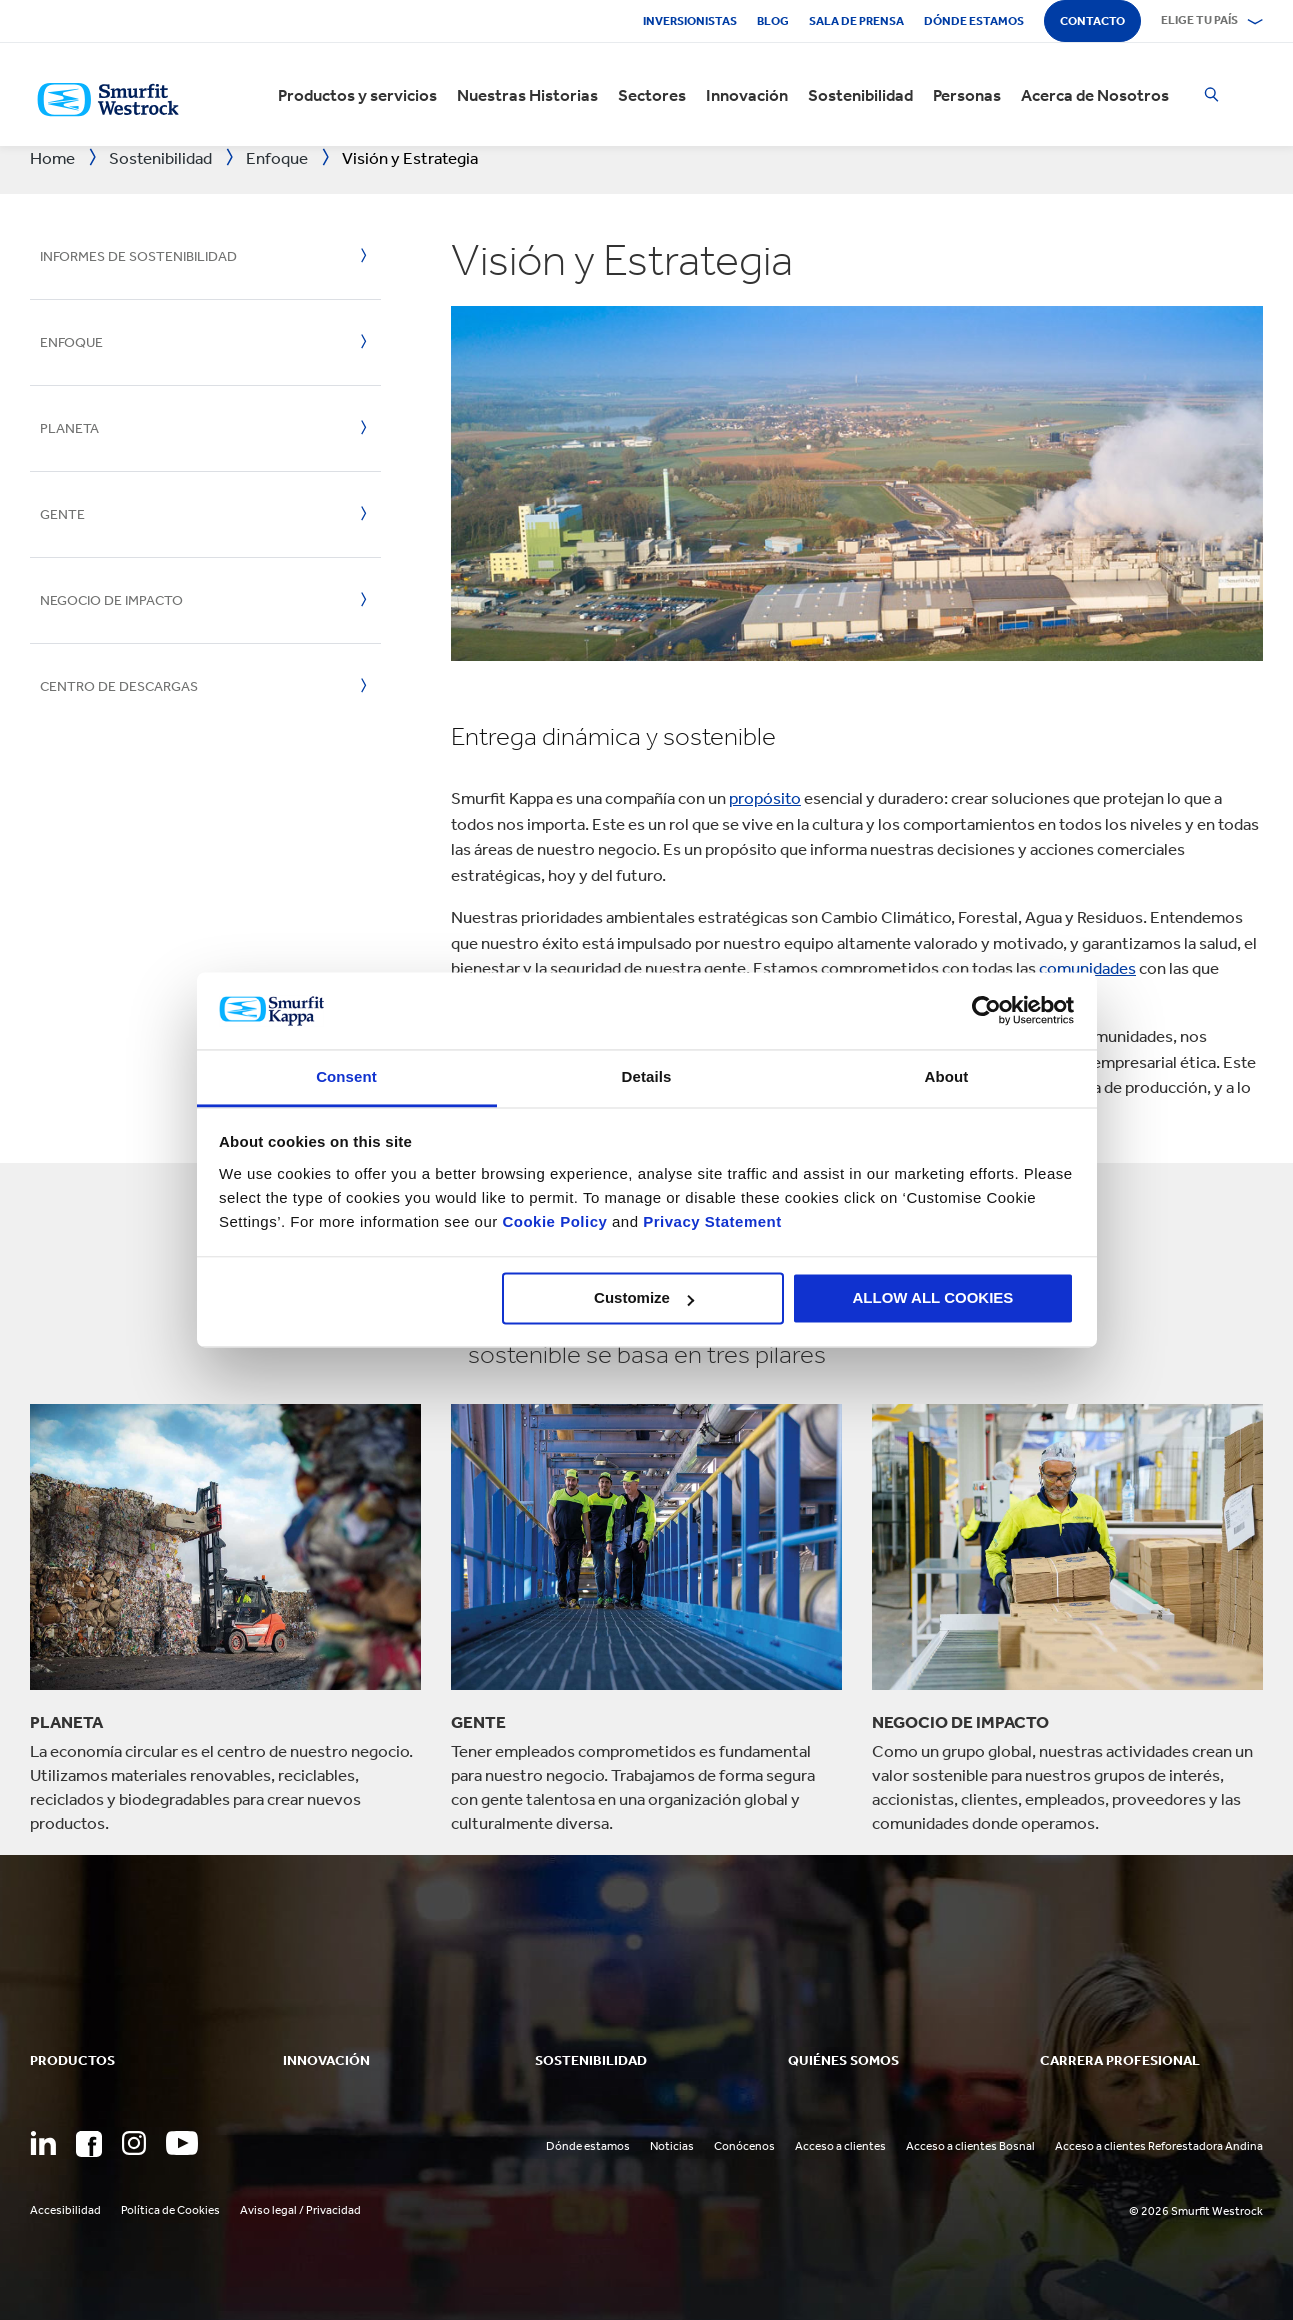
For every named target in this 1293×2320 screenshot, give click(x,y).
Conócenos (744, 2146)
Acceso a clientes (840, 2146)
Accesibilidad (65, 2210)
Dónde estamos (974, 21)
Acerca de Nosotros (1095, 95)
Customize (644, 1298)
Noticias (672, 2146)
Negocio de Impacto (111, 600)
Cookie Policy (554, 1221)
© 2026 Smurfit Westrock (1196, 2211)
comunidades (1087, 968)
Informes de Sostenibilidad (138, 256)
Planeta (69, 428)
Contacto (1092, 21)
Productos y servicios (357, 95)
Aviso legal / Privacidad (300, 2210)
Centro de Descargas (119, 686)
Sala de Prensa (856, 21)
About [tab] (947, 1076)
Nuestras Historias (527, 95)
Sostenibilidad (860, 95)
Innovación (747, 95)
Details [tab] (647, 1076)
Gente (62, 514)
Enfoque (71, 342)
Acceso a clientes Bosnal (970, 2146)
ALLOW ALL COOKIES (933, 1298)
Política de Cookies (170, 2210)
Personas (967, 95)
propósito (765, 798)
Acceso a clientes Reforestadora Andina (1159, 2146)
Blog (773, 21)
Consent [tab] (346, 1076)
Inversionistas (690, 21)
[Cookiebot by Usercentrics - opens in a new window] (986, 1011)
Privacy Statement (710, 1221)
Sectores (652, 95)
